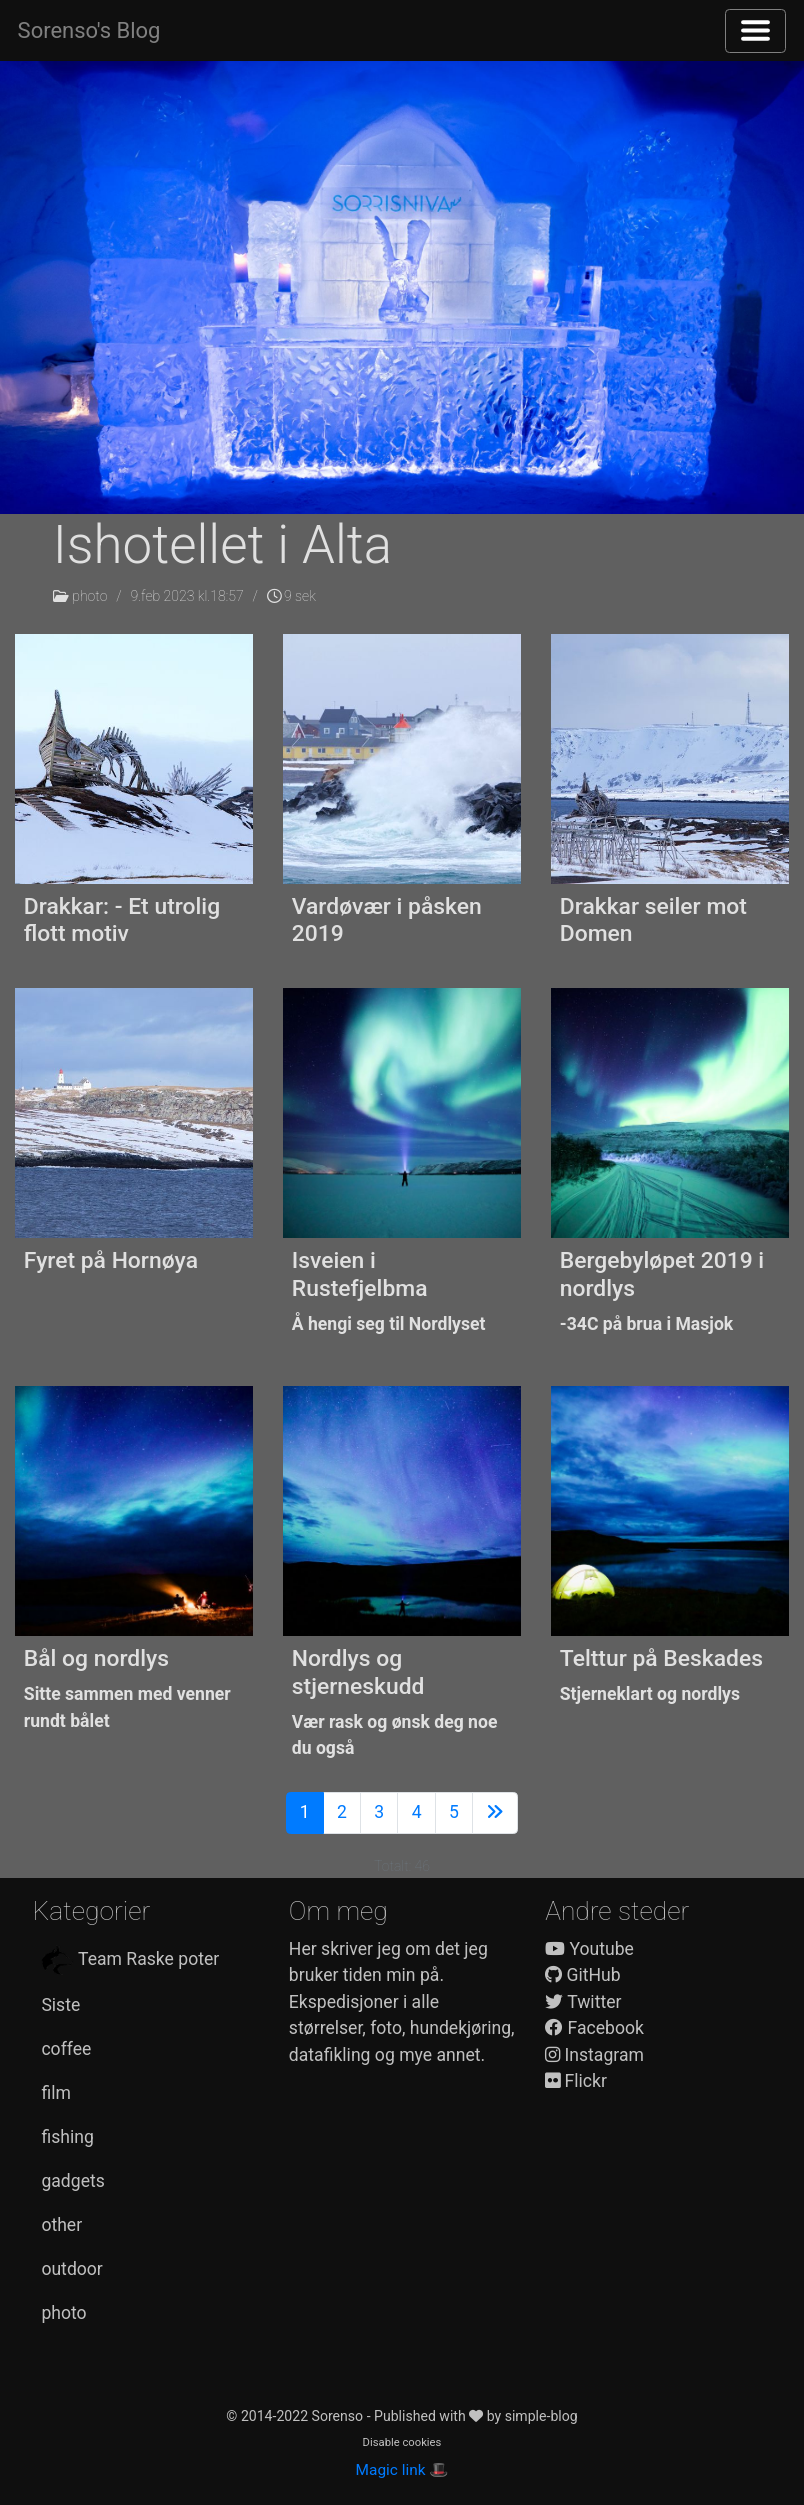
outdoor (71, 2269)
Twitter (583, 2002)
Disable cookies (402, 2442)
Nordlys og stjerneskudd (358, 1672)
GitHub (583, 1975)
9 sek (291, 596)
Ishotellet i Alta (222, 545)
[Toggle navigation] (755, 31)
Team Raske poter (130, 1960)
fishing (67, 2137)
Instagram (594, 2055)
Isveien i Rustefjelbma (360, 1274)
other (61, 2225)
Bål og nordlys (96, 1658)
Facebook (594, 2028)
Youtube (589, 1949)
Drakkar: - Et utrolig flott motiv (122, 920)
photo (89, 596)
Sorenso (339, 2416)
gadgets (72, 2181)
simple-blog (541, 2416)
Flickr (576, 2081)
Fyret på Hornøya (111, 1260)
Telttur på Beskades (661, 1658)
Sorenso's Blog (89, 30)
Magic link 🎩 (402, 2470)
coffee (66, 2049)
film (55, 2093)
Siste (60, 2005)
